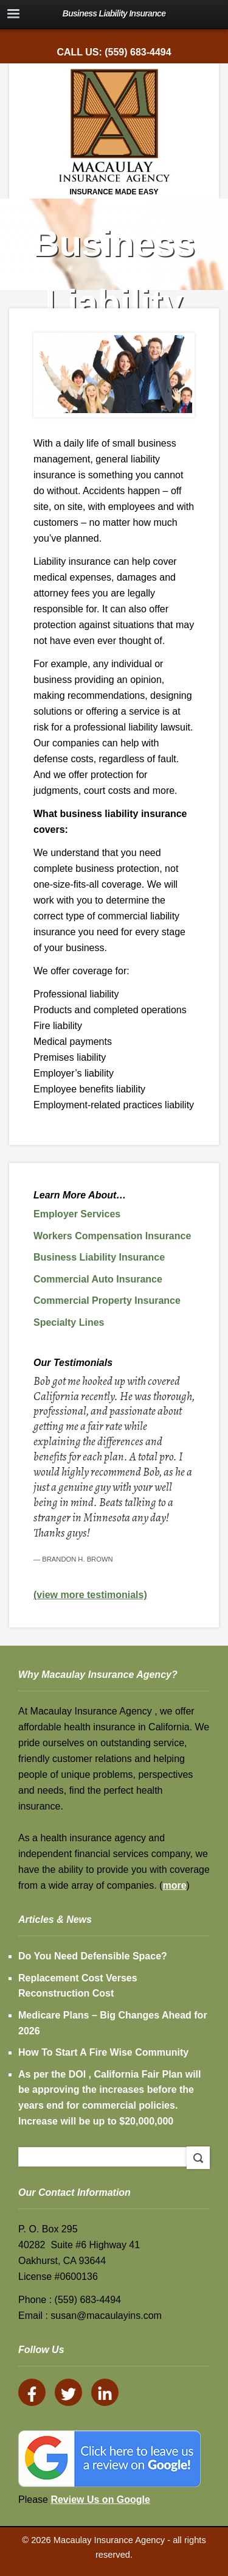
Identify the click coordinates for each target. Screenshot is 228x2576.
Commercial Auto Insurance (97, 1279)
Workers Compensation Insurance (112, 1236)
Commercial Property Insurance (107, 1300)
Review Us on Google (100, 2499)
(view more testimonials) (90, 1595)
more (174, 1885)
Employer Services (76, 1214)
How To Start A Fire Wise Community (103, 2052)
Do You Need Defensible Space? (92, 1956)
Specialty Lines (69, 1322)
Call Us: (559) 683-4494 (114, 52)
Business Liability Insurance (99, 1257)
